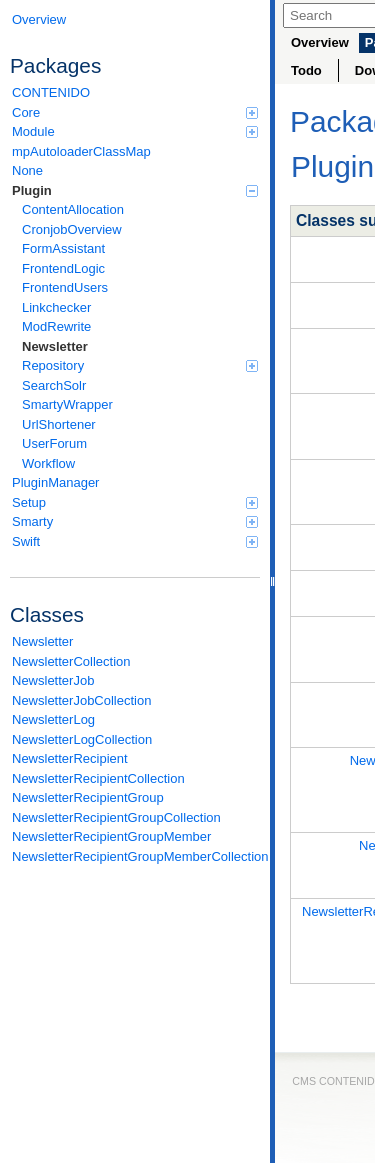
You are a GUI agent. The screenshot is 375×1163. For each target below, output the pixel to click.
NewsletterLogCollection (82, 739)
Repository (140, 365)
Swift (135, 541)
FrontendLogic (63, 268)
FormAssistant (63, 248)
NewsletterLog (53, 719)
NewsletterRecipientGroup (88, 797)
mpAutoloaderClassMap (81, 151)
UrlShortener (59, 424)
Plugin (135, 190)
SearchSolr (54, 385)
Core (135, 112)
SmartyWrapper (67, 404)
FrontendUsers (65, 287)
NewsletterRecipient (70, 758)
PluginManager (55, 482)
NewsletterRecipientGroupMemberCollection (136, 856)
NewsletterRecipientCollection (98, 778)
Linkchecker (56, 307)
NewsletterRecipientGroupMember (111, 836)
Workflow (48, 463)
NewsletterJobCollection (81, 700)
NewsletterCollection (71, 661)
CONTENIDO (51, 92)
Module (135, 131)
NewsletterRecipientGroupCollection (116, 817)
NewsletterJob (53, 680)
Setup (135, 502)
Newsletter (55, 346)
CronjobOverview (72, 229)
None (27, 170)
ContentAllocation (73, 209)
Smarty (135, 521)
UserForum (54, 443)
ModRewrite (56, 326)
